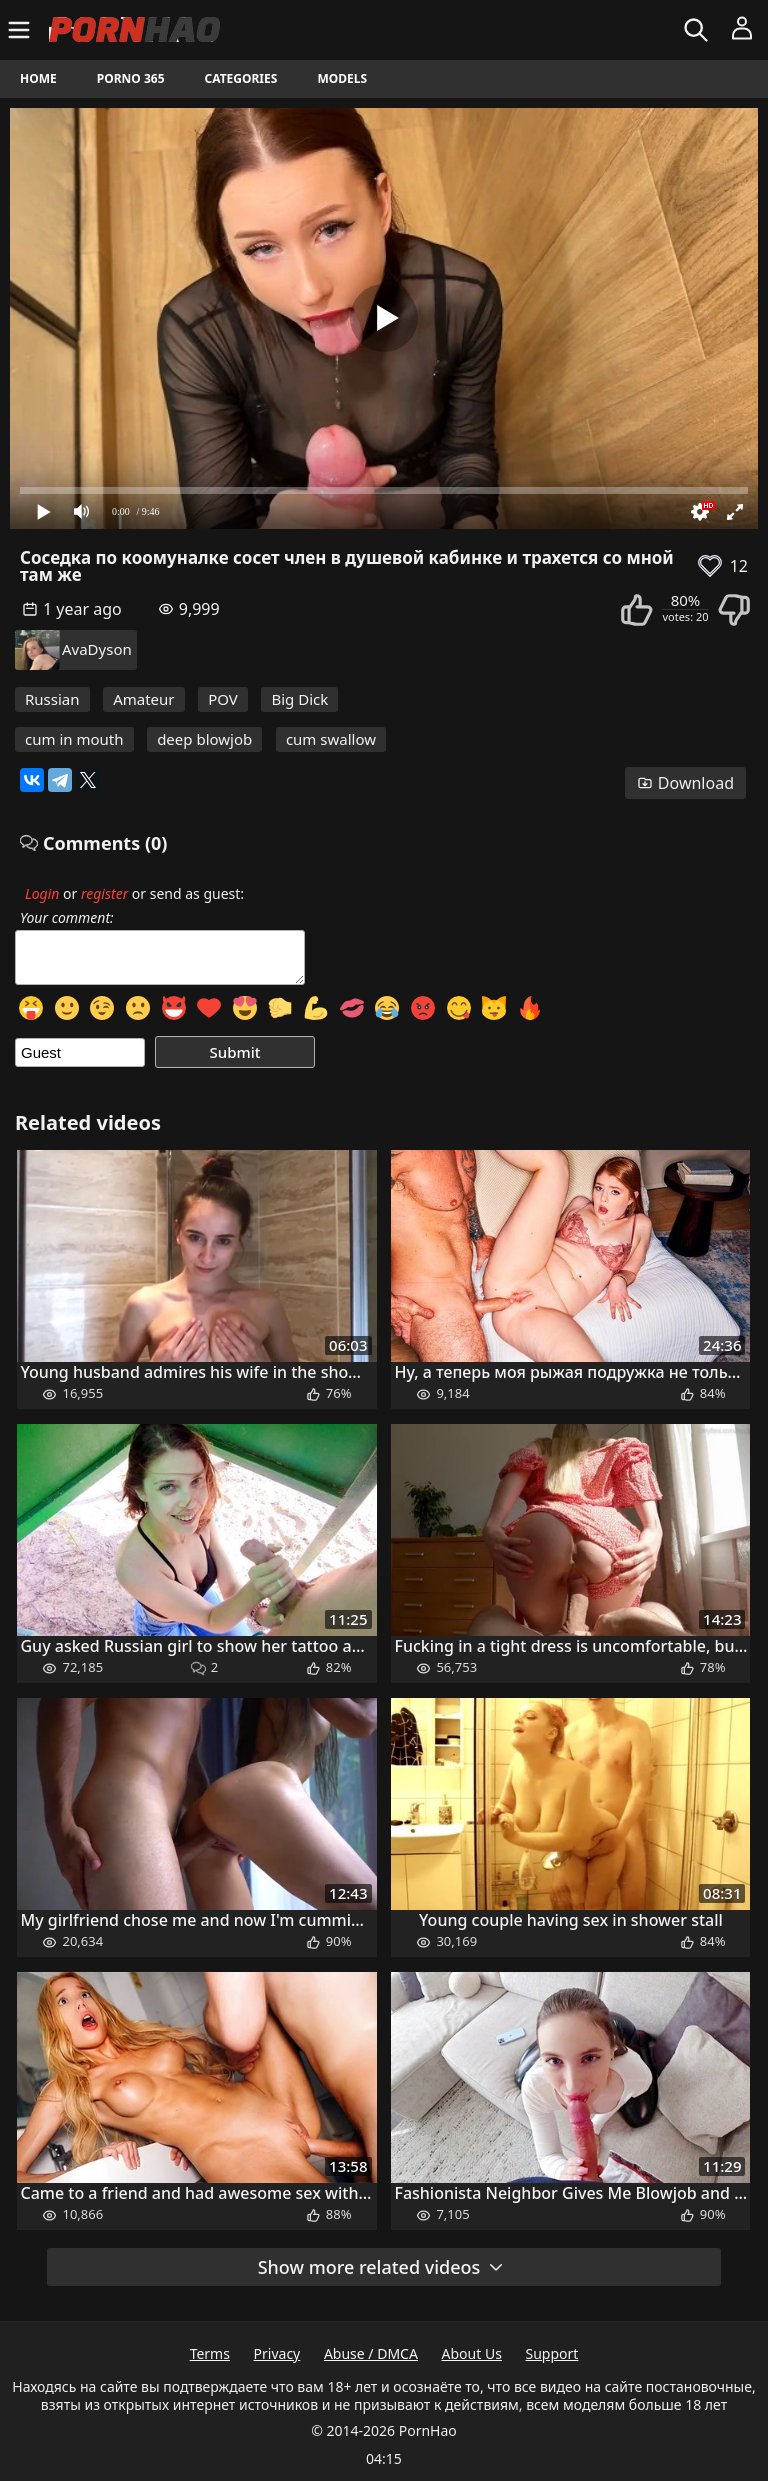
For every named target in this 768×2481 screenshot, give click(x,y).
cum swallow (331, 739)
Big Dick (299, 699)
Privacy (277, 2353)
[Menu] (21, 30)
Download (685, 783)
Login (42, 893)
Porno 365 (131, 78)
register (104, 893)
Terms (210, 2353)
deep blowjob (204, 739)
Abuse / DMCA (371, 2353)
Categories (241, 78)
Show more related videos (382, 2267)
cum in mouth (74, 739)
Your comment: (67, 918)
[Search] (698, 30)
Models (342, 78)
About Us (472, 2353)
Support (552, 2353)
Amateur (143, 699)
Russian (52, 699)
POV (223, 699)
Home (38, 78)
